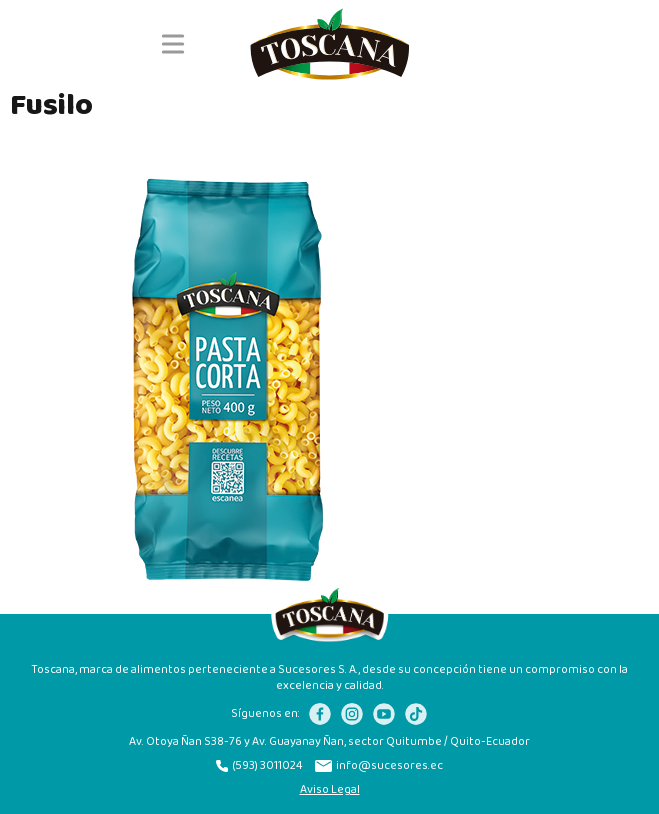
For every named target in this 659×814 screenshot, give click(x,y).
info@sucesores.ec (379, 766)
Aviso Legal (330, 790)
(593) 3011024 (259, 766)
